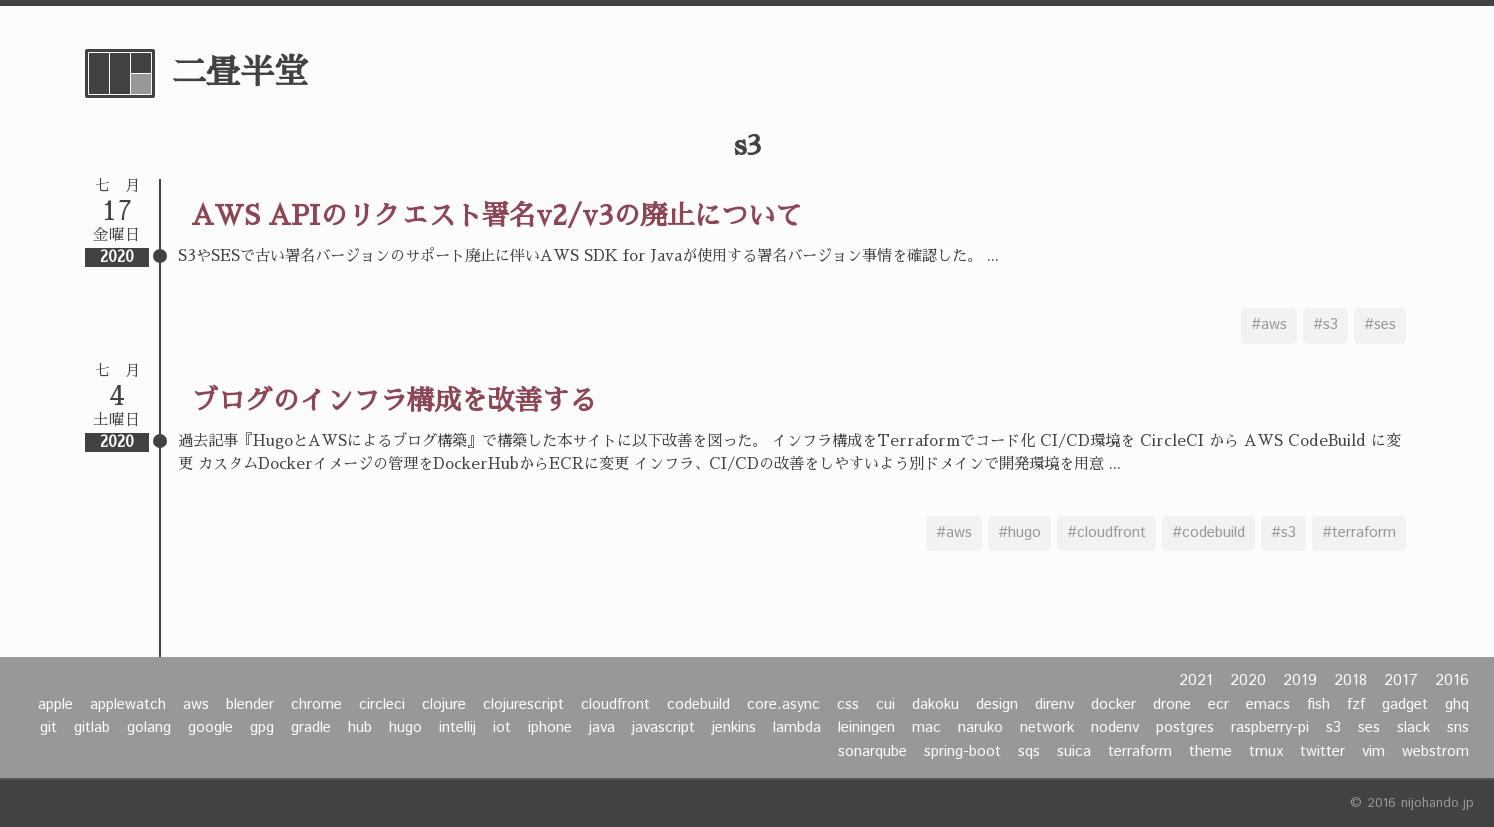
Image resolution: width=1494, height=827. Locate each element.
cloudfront (615, 705)
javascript (663, 728)
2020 (1248, 681)
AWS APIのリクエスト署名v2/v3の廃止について (496, 215)
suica (1074, 752)
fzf (1356, 705)
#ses (1380, 325)
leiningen (866, 728)
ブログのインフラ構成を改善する (393, 400)
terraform (1140, 752)
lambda (797, 728)
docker (1113, 705)
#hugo (1019, 533)
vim (1373, 752)
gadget (1405, 705)
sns (1458, 728)
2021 (1196, 681)
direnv (1054, 705)
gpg (262, 728)
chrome (316, 705)
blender (250, 705)
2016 (1452, 681)
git (48, 728)
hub (360, 728)
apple (55, 705)
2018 (1350, 681)
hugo (405, 728)
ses (1369, 728)
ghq (1457, 705)
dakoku (935, 705)
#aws (1269, 325)
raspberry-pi (1270, 728)
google (210, 728)
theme (1210, 752)
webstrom (1435, 752)
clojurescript (523, 705)
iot (502, 728)
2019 (1300, 681)
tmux (1266, 752)
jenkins (734, 728)
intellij (457, 728)
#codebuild (1208, 533)
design (997, 705)
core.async (783, 705)
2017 (1401, 681)
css (848, 705)
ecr (1218, 705)
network (1047, 728)
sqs (1029, 752)
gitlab (92, 728)
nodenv (1115, 728)
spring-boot (962, 752)
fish (1318, 705)
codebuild (698, 705)
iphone (550, 728)
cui (885, 705)
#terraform (1359, 533)
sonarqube (872, 752)
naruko (980, 728)
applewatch (128, 705)
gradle (311, 728)
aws (196, 705)
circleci (382, 705)
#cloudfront (1106, 533)
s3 (1333, 728)
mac (926, 728)
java (602, 728)
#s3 (1325, 325)
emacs (1268, 705)
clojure (444, 705)
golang (149, 728)
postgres (1185, 728)
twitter (1322, 752)
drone (1172, 705)
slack (1413, 728)
